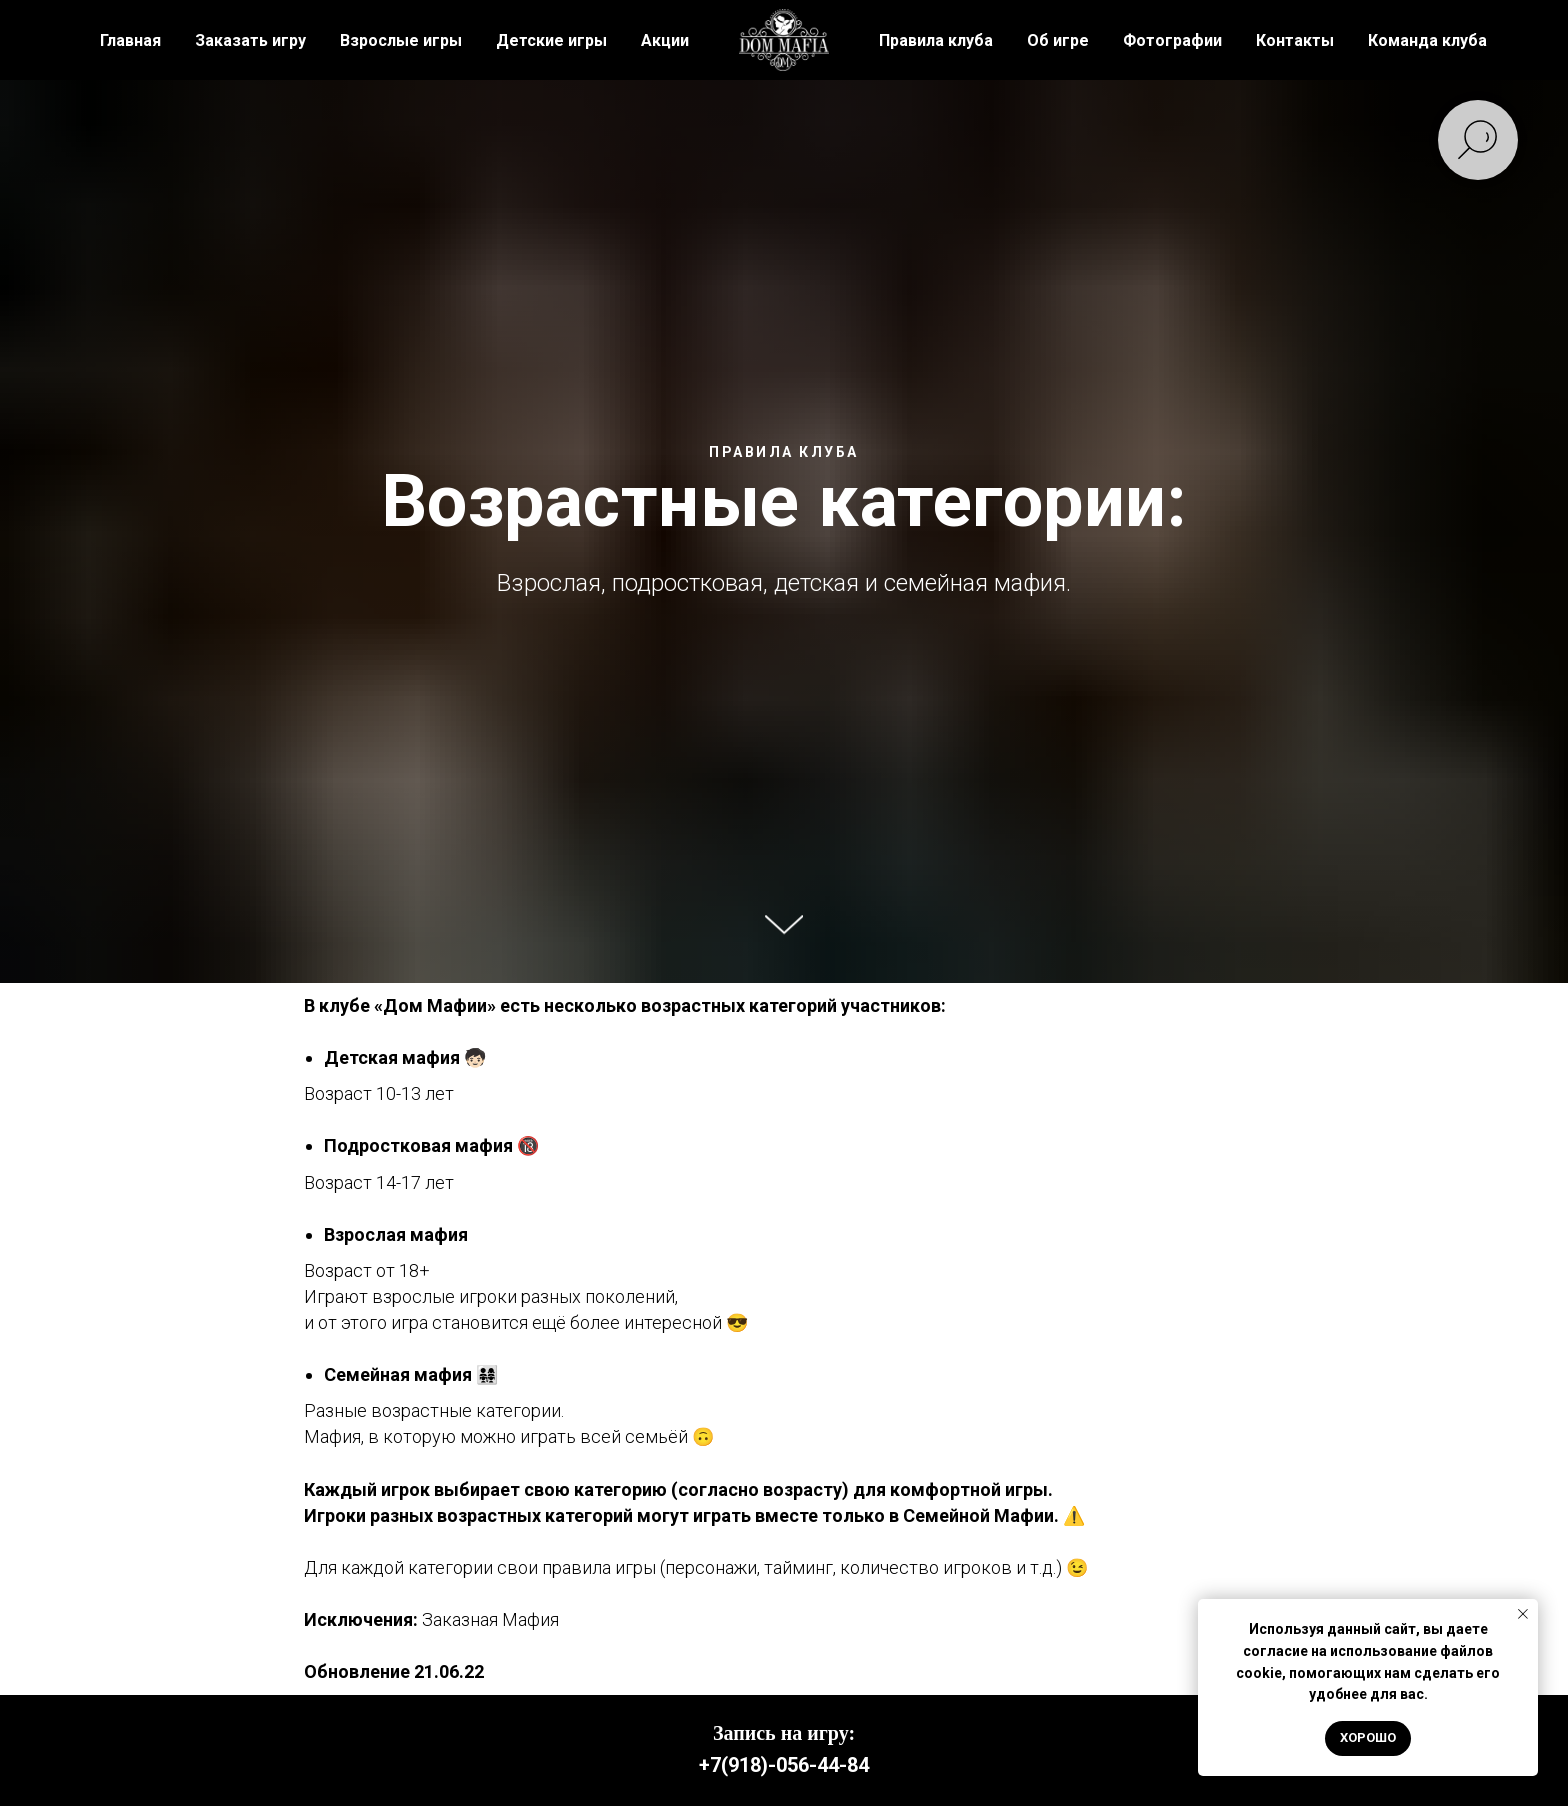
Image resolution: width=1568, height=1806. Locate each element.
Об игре (1058, 40)
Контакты (1295, 40)
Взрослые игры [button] (401, 40)
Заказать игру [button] (250, 40)
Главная (130, 40)
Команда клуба (1427, 40)
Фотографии (1172, 40)
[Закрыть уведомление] (1523, 1614)
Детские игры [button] (551, 40)
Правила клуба (936, 40)
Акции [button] (665, 40)
